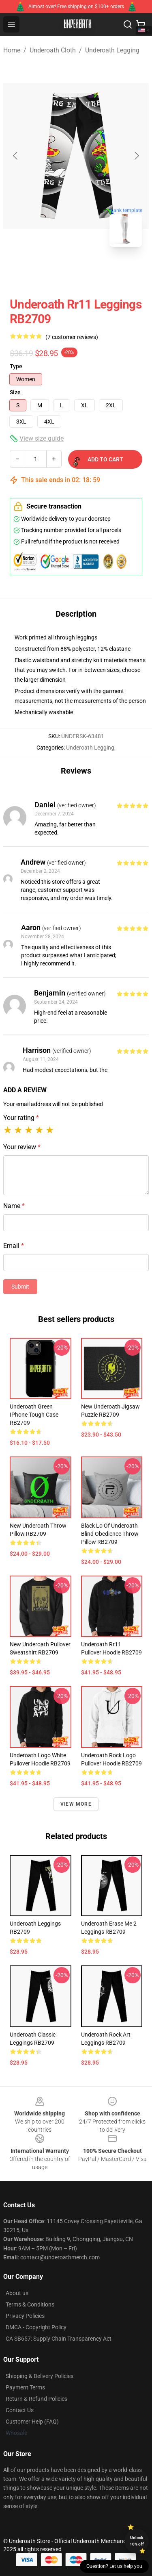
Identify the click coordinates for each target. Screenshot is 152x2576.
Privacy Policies (25, 2316)
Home (11, 50)
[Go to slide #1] (55, 271)
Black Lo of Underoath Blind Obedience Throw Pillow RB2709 (110, 1533)
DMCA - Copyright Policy (36, 2327)
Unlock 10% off (137, 2540)
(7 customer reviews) (71, 337)
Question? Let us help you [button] (114, 2566)
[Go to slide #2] (97, 271)
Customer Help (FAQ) (32, 2421)
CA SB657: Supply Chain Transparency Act (58, 2338)
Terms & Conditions (30, 2304)
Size (15, 392)
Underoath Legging (112, 50)
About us (17, 2293)
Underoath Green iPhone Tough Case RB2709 (34, 1414)
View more (76, 1804)
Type (16, 366)
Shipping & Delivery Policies (39, 2376)
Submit (20, 1286)
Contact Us (20, 2410)
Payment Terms (25, 2387)
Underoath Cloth (53, 50)
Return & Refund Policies (36, 2399)
